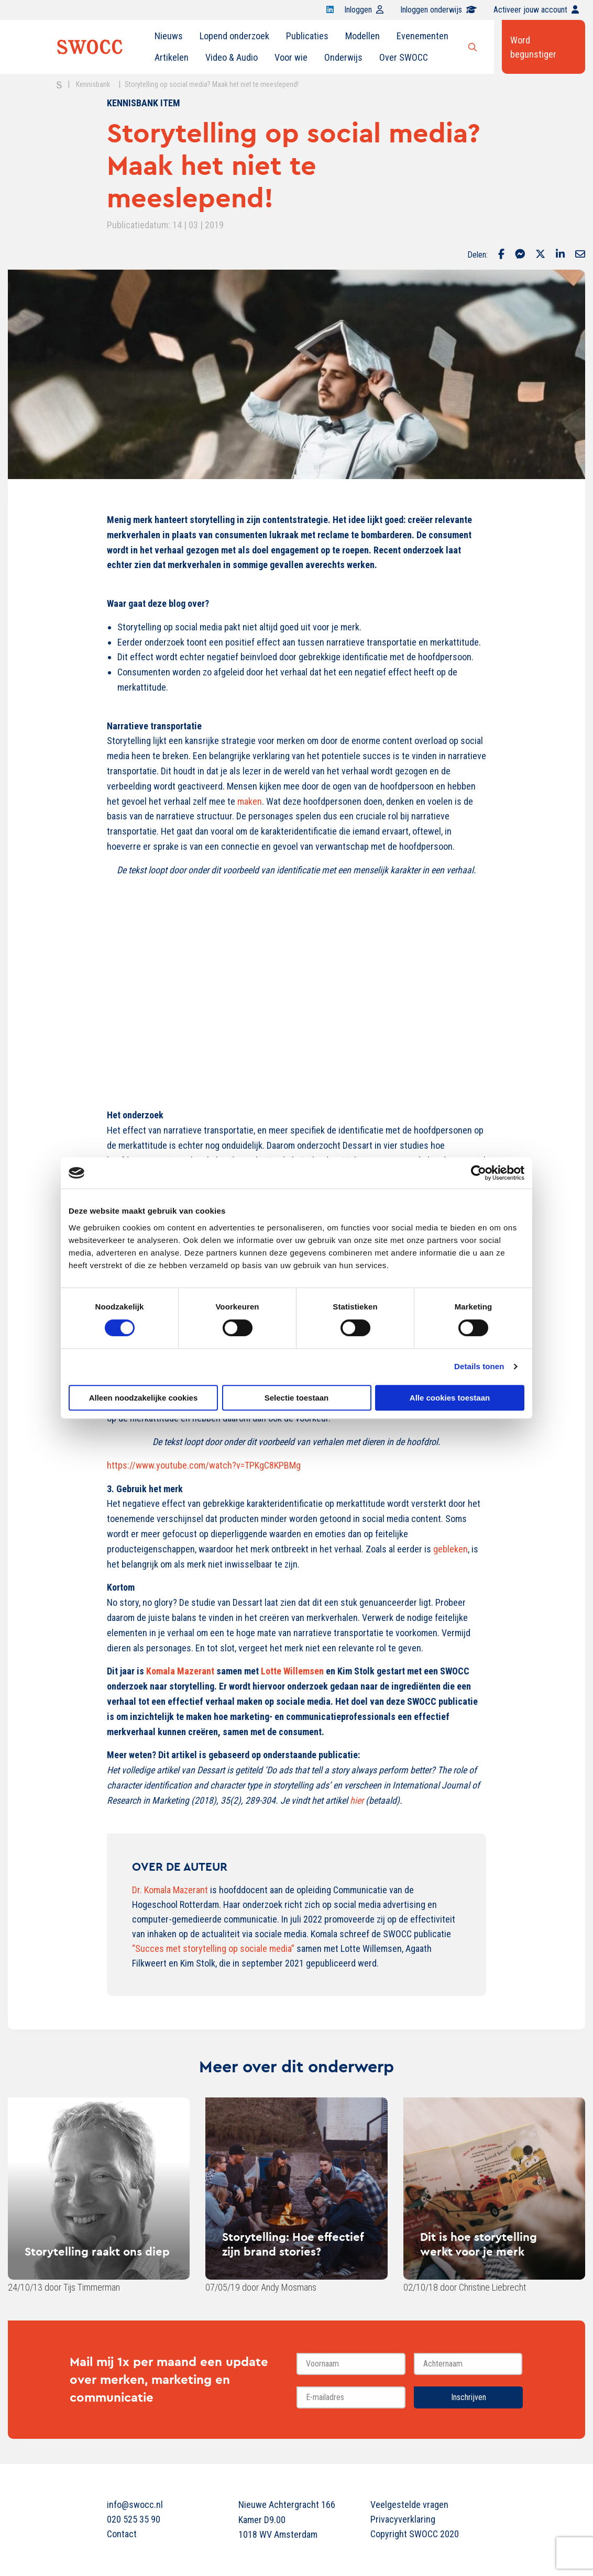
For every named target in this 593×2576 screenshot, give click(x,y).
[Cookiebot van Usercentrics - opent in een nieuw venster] (478, 1173)
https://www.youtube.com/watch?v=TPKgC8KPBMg (204, 1465)
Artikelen (172, 57)
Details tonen (479, 1366)
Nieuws (169, 35)
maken (249, 801)
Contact (122, 2533)
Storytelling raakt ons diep (97, 2251)
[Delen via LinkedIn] (560, 255)
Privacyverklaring (402, 2519)
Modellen (362, 35)
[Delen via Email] (580, 255)
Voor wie (291, 57)
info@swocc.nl (135, 2504)
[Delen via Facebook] (501, 255)
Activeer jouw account (536, 10)
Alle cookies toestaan (450, 1397)
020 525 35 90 (133, 2519)
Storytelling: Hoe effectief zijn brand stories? (293, 2244)
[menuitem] (168, 36)
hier (357, 1800)
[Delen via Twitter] (540, 255)
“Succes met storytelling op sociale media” (214, 1948)
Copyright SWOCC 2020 (414, 2533)
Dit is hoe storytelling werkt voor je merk (478, 2244)
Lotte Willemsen (292, 1670)
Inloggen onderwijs (438, 10)
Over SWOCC (403, 57)
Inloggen (363, 10)
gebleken (450, 1549)
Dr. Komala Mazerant (170, 1889)
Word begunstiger (533, 47)
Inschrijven (468, 2397)
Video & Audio (231, 57)
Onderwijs (343, 57)
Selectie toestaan (297, 1397)
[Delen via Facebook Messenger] (520, 255)
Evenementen (422, 35)
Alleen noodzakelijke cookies (143, 1397)
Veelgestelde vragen (409, 2504)
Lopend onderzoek (234, 35)
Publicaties (307, 35)
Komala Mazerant (180, 1670)
